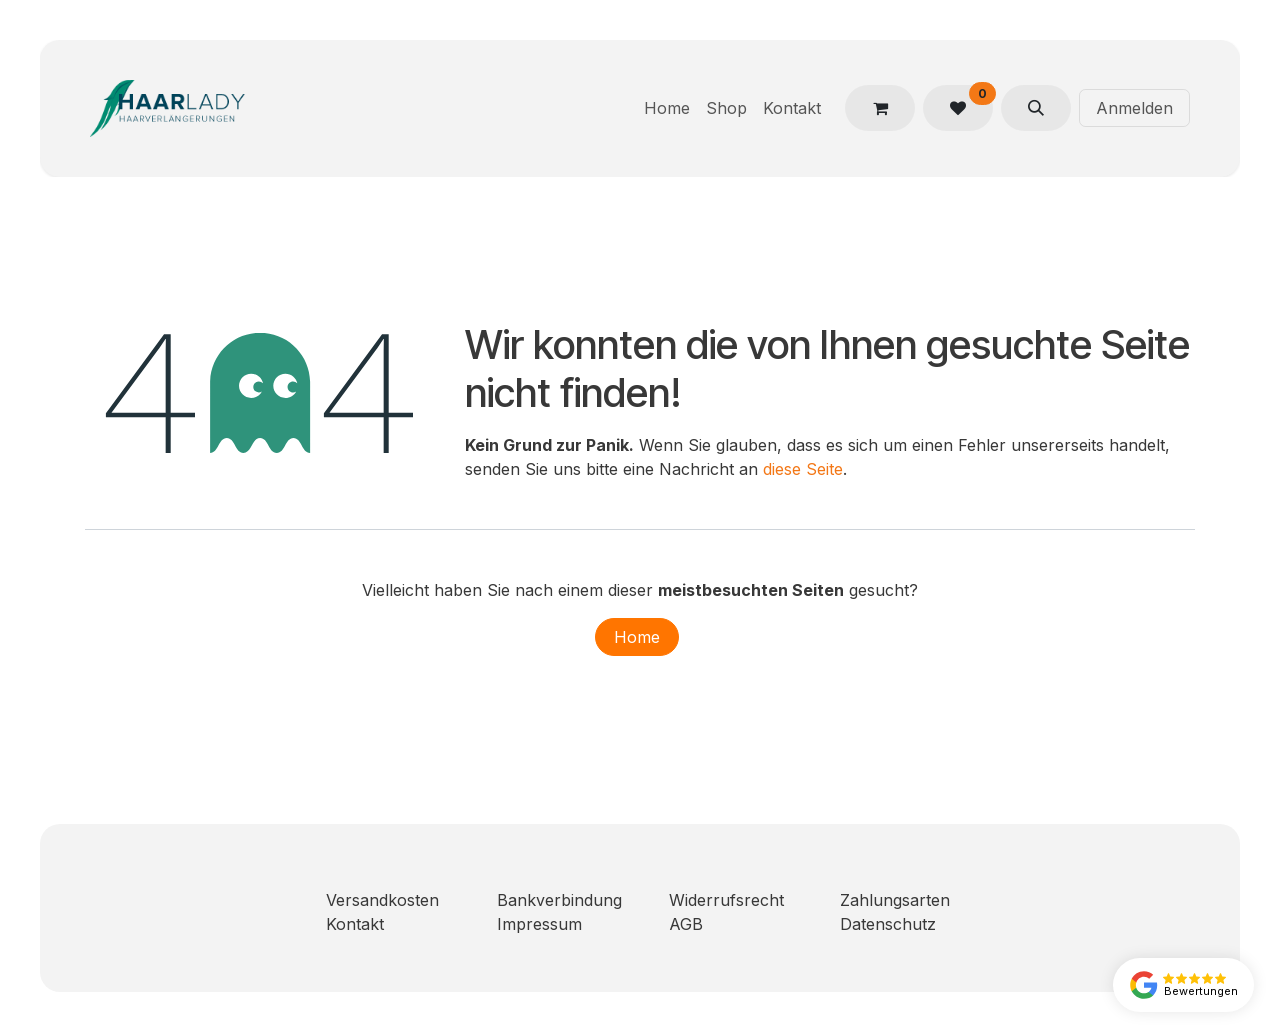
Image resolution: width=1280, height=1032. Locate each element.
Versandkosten (382, 900)
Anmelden (1134, 108)
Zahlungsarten (895, 900)
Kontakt (355, 924)
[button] (1036, 108)
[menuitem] (667, 108)
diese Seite (803, 469)
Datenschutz (888, 924)
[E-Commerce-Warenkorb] (880, 108)
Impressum (539, 924)
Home (637, 637)
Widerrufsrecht (726, 900)
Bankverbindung (559, 900)
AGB (686, 924)
